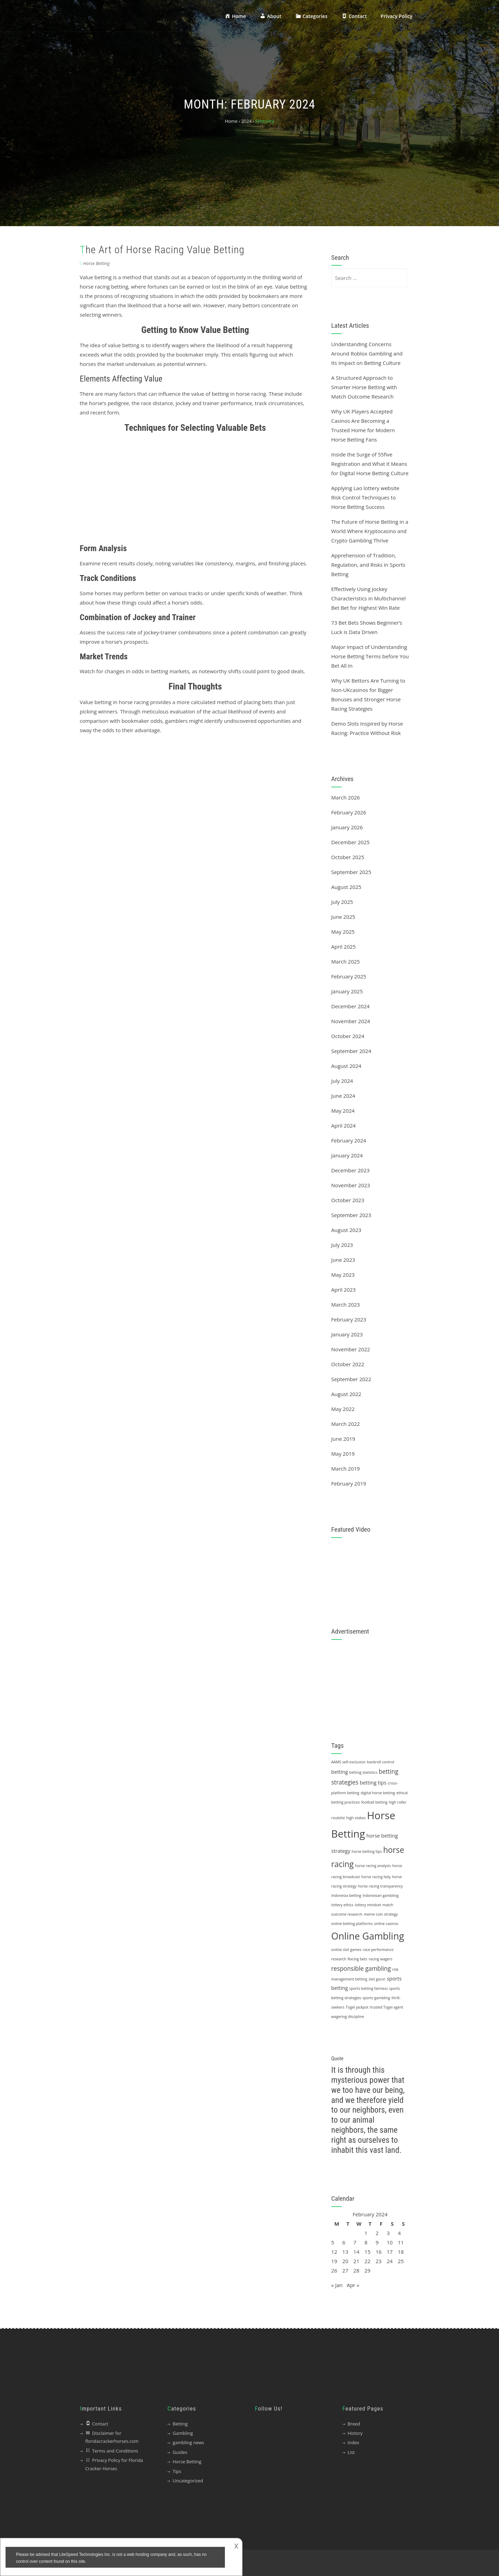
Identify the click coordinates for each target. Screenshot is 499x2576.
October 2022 (347, 1364)
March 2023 (345, 1304)
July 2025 (342, 901)
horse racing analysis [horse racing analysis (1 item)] (373, 1865)
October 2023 (347, 1200)
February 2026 (348, 812)
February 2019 (348, 1483)
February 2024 (348, 1140)
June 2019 (343, 1438)
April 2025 (343, 946)
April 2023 (343, 1289)
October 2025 (347, 857)
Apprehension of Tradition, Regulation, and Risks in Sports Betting (368, 564)
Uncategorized (188, 2480)
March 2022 (345, 1423)
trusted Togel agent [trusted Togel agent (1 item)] (386, 2007)
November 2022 (350, 1349)
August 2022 (346, 1393)
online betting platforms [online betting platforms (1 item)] (352, 1923)
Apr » (353, 2285)
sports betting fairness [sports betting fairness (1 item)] (368, 1988)
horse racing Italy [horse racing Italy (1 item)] (376, 1876)
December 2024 (350, 1006)
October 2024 (347, 1036)
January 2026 (347, 827)
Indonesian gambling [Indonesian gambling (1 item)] (380, 1895)
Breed (354, 2424)
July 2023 (342, 1244)
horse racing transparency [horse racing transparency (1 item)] (380, 1886)
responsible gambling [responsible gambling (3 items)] (361, 1968)
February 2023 (348, 1319)
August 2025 (346, 886)
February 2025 (348, 976)
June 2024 (343, 1095)
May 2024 (343, 1110)
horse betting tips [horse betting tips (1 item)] (367, 1851)
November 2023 (350, 1185)
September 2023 (351, 1215)
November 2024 (350, 1021)
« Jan (337, 2285)
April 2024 (343, 1125)
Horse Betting (96, 263)
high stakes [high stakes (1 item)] (356, 1817)
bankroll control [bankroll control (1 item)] (380, 1762)
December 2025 (350, 842)
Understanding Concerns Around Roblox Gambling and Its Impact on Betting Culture (367, 353)
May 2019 (343, 1453)
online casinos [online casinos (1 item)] (386, 1923)
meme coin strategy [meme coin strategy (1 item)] (381, 1914)
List (351, 2452)
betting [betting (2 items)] (339, 1771)
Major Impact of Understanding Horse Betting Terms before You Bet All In (370, 656)
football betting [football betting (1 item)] (374, 1802)
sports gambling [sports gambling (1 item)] (376, 1997)
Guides (180, 2452)
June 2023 (343, 1259)
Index (353, 2442)
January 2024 (347, 1155)
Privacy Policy (396, 16)
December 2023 (350, 1170)
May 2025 (343, 931)
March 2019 (345, 1468)
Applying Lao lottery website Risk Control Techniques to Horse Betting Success (365, 497)
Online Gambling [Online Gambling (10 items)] (367, 1935)
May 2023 (343, 1274)
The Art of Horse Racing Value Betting (162, 249)
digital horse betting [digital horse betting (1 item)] (378, 1792)
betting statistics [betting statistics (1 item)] (363, 1772)
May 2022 (343, 1408)
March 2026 (345, 797)
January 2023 (347, 1334)
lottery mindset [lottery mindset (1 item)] (368, 1904)
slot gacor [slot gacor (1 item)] (377, 1979)
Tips (177, 2471)
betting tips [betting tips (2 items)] (373, 1782)
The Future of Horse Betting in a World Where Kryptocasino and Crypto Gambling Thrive (369, 531)
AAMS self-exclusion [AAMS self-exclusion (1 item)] (348, 1762)
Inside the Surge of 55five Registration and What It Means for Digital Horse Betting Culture (370, 464)
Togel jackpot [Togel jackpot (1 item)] (357, 2007)
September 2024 (351, 1050)
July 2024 (342, 1080)
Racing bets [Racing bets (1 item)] (357, 1959)
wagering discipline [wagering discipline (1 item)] (347, 2016)
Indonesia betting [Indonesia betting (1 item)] (346, 1895)
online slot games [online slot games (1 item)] (346, 1949)
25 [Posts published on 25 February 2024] (401, 2261)
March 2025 (345, 961)
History (355, 2433)
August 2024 (346, 1065)
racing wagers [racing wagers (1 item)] (381, 1959)
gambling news (188, 2442)
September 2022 (351, 1379)
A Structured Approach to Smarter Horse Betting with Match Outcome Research (364, 387)
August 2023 (346, 1229)
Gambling (183, 2433)
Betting (180, 2424)
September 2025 (351, 871)
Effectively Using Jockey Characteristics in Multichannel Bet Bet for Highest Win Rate (368, 598)
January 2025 (347, 991)
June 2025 (343, 916)
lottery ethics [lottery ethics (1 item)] (342, 1904)
